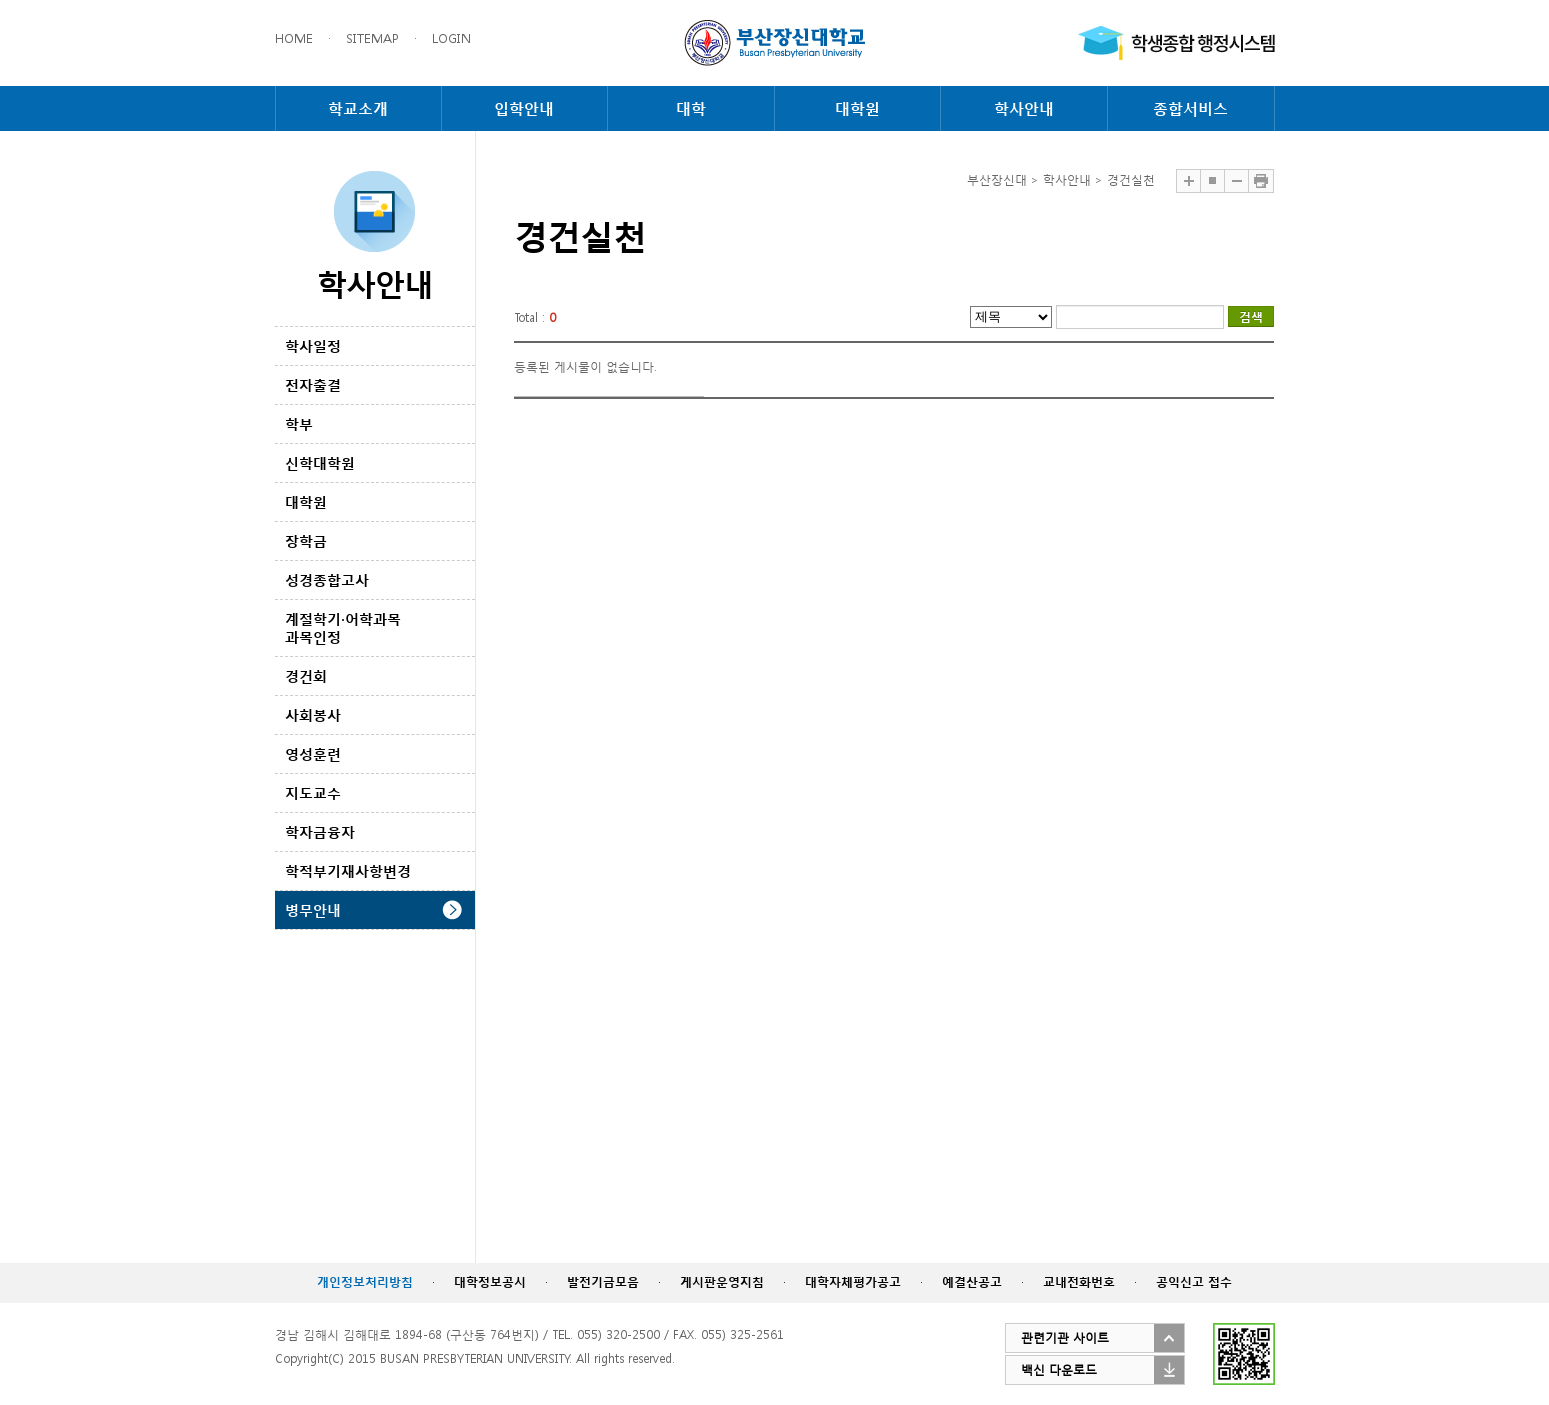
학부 (299, 423)
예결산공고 (972, 1281)
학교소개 (358, 108)
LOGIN (451, 38)
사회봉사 (313, 714)
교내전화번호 (1079, 1281)
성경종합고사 (327, 579)
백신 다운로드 (1059, 1369)
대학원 (857, 108)
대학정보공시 (490, 1281)
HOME (294, 38)
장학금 (306, 540)
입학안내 (524, 108)
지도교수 (313, 792)
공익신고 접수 (1194, 1281)
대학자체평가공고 (853, 1281)
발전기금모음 (603, 1281)
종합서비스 (1190, 108)
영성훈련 (313, 753)
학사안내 (1024, 108)
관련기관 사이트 (1065, 1337)
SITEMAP (372, 38)
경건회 (306, 675)
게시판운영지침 (722, 1281)
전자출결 (313, 384)
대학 (691, 108)
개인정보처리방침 (365, 1281)
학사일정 (313, 345)
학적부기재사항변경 (348, 870)
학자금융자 (320, 831)
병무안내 (313, 909)
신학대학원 (320, 462)
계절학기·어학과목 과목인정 (343, 627)
